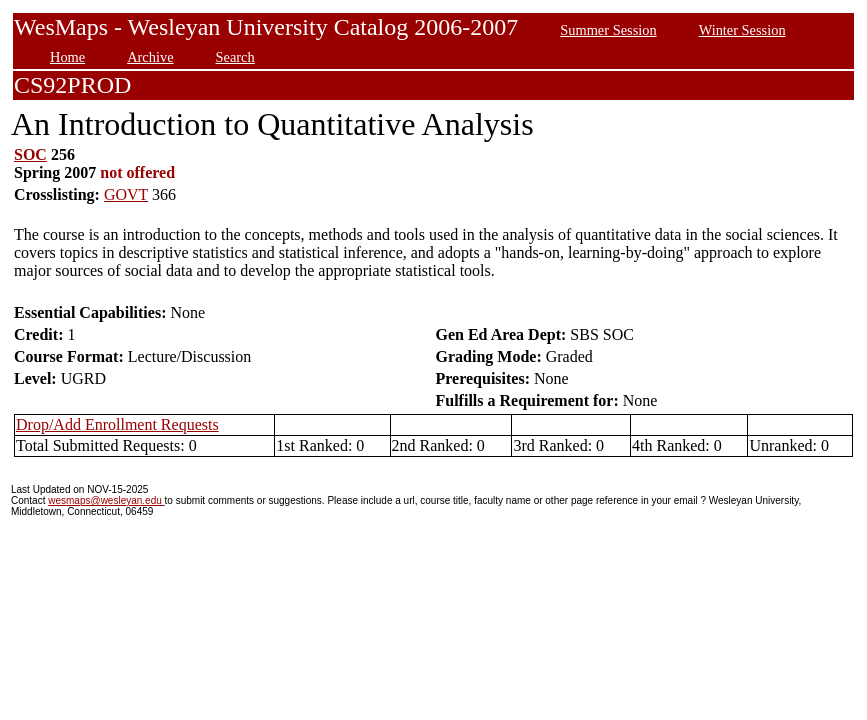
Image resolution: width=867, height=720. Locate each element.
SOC (30, 154)
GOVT (126, 194)
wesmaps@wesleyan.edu (106, 500)
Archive (150, 57)
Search (235, 57)
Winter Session (742, 30)
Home (67, 57)
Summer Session (608, 30)
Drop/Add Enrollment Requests (117, 424)
